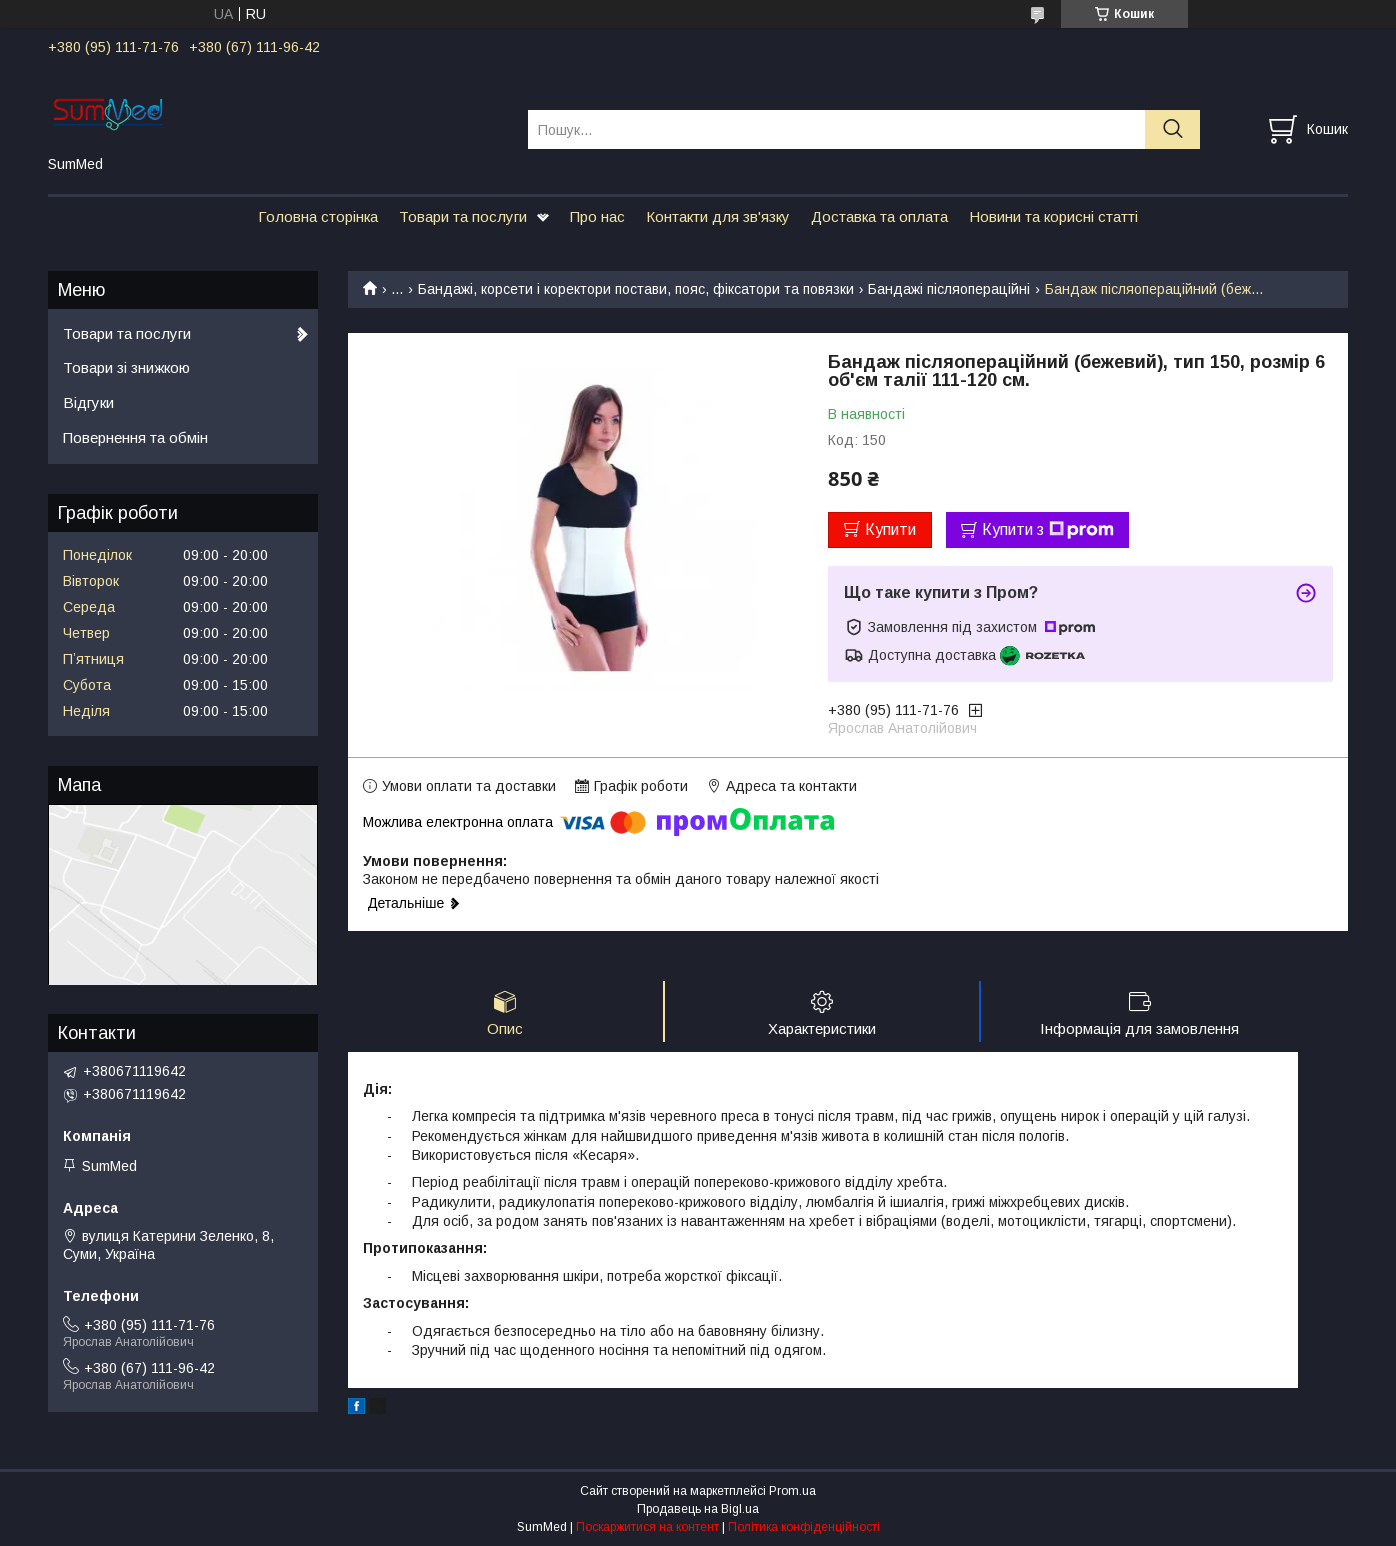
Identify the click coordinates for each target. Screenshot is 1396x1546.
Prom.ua (792, 1491)
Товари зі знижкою (126, 367)
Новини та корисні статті (1053, 216)
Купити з (1048, 530)
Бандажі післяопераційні (949, 289)
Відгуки (88, 402)
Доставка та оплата (879, 216)
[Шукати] (1172, 129)
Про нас (597, 216)
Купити (890, 529)
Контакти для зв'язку (718, 216)
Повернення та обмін (135, 437)
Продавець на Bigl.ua (698, 1509)
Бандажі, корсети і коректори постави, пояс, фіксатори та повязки (636, 289)
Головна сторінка (318, 216)
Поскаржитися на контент (647, 1527)
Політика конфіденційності (804, 1527)
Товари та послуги (463, 216)
